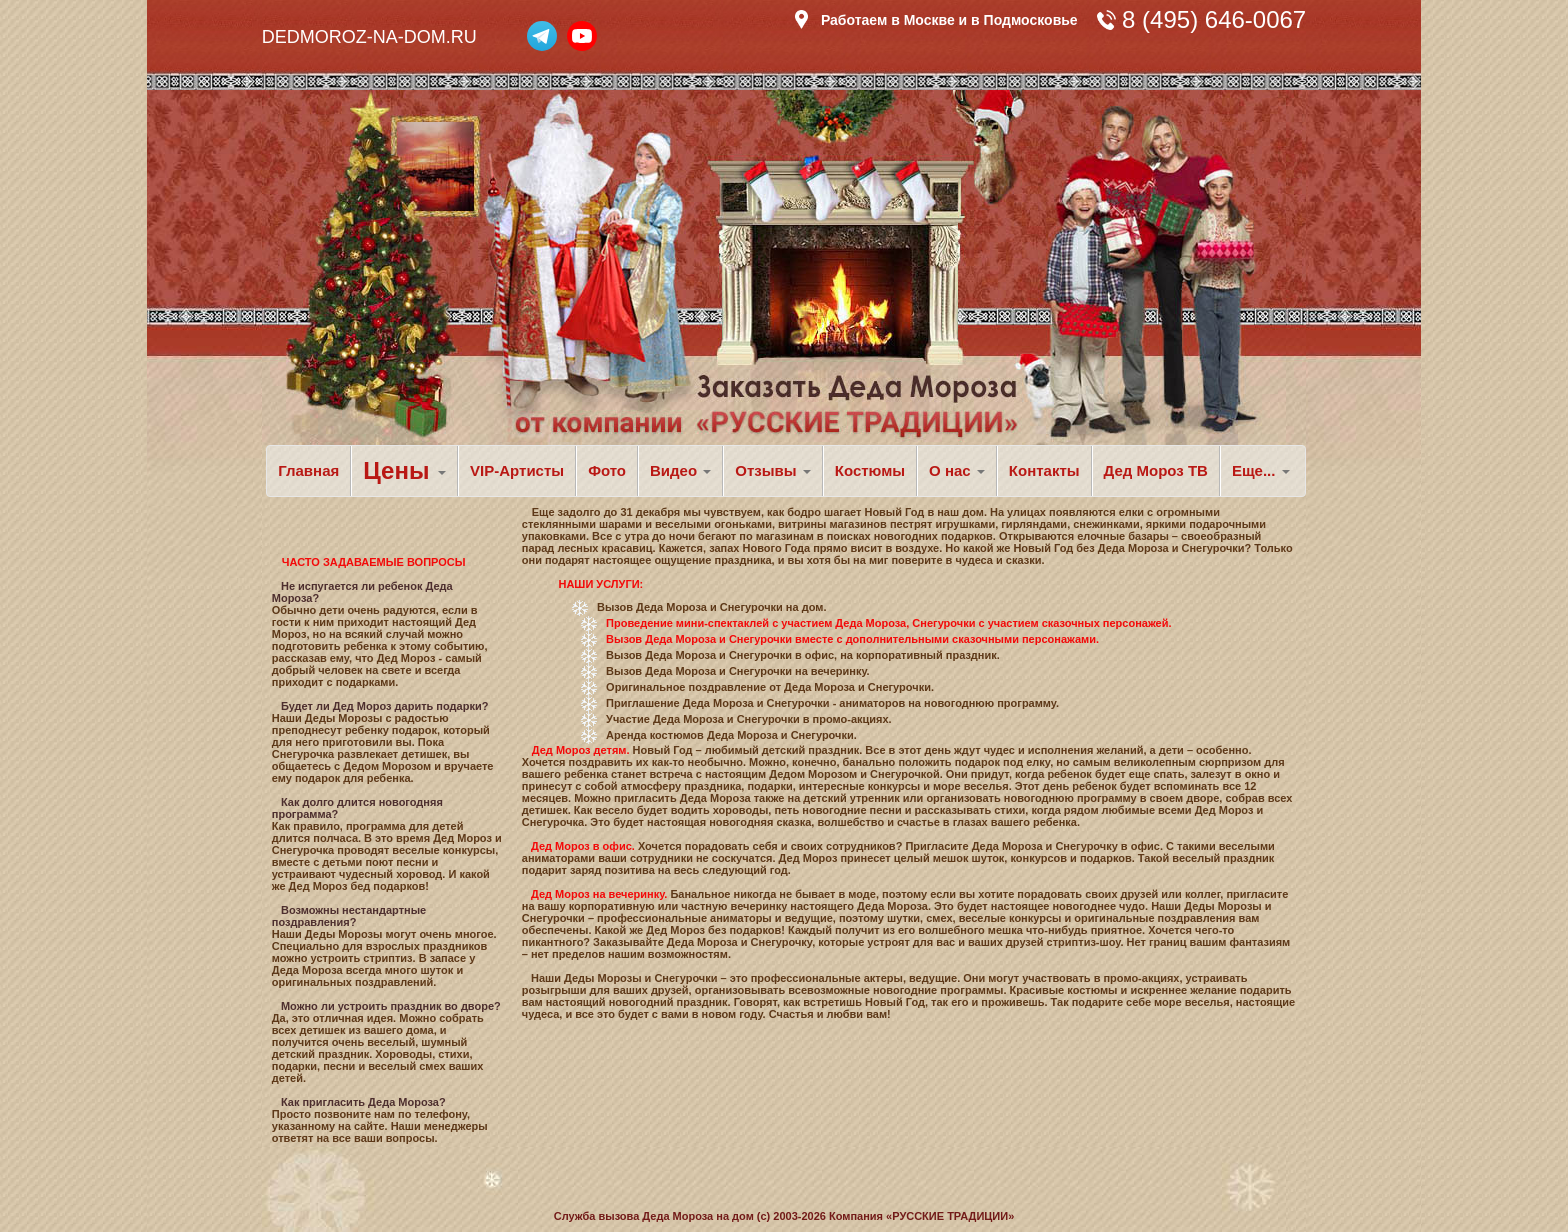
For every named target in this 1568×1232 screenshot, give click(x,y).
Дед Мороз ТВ (1156, 470)
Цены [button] (404, 470)
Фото (607, 470)
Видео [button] (680, 470)
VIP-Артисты (517, 470)
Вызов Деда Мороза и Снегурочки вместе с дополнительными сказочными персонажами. (852, 639)
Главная (308, 470)
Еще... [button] (1261, 470)
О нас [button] (957, 470)
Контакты (1044, 470)
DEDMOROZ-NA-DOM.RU (369, 37)
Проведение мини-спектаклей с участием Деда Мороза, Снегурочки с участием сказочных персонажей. (888, 623)
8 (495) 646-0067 (1214, 19)
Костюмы (870, 470)
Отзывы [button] (772, 470)
